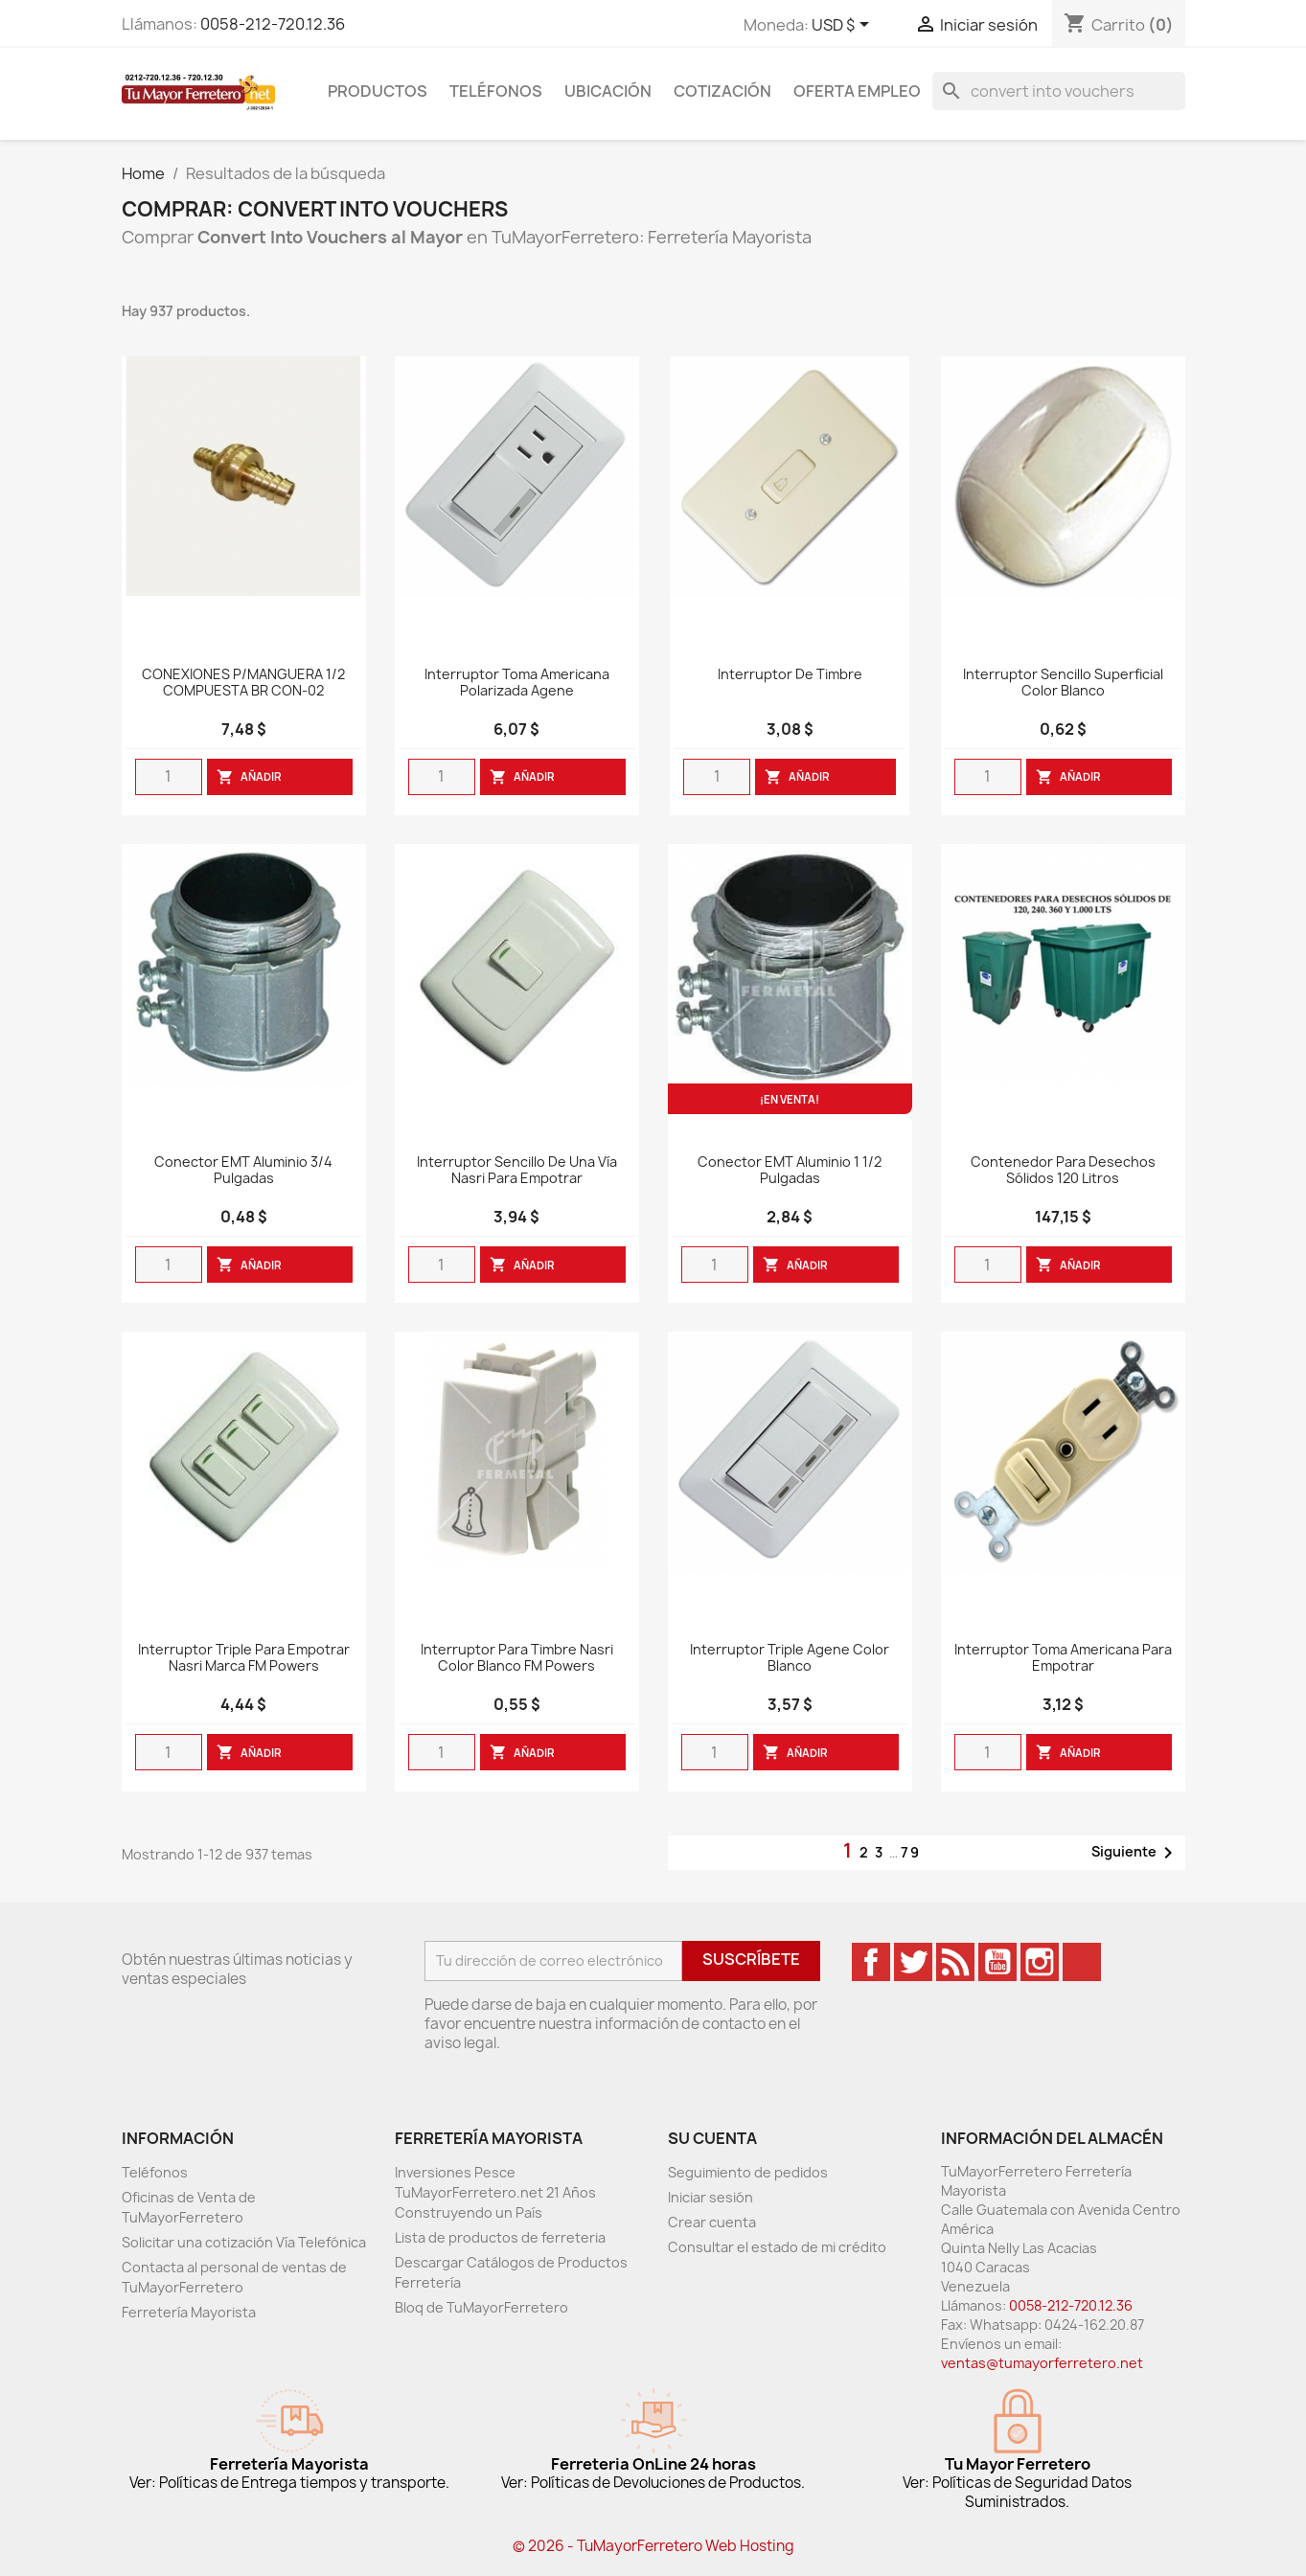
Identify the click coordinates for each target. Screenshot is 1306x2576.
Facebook (871, 1962)
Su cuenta (712, 2138)
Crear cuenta (712, 2222)
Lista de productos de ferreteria (500, 2237)
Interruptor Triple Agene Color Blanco (789, 1658)
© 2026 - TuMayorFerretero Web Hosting (653, 2546)
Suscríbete (751, 1959)
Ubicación (608, 91)
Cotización (722, 91)
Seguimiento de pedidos (748, 2172)
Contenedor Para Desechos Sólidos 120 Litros (1063, 1170)
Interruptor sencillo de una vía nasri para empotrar (517, 1170)
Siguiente (1135, 1852)
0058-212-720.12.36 (272, 23)
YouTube (997, 1962)
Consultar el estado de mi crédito (777, 2247)
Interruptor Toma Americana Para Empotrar (1063, 1658)
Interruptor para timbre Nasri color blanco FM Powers (517, 1658)
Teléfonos (495, 91)
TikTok (1082, 1962)
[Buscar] (1058, 91)
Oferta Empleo (857, 91)
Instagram (1039, 1962)
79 (911, 1852)
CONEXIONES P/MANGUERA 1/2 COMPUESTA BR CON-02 (243, 683)
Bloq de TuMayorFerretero (481, 2307)
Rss (955, 1962)
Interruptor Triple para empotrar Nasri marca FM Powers (244, 1658)
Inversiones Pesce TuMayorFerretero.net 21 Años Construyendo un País (495, 2192)
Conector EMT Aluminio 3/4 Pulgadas (243, 1170)
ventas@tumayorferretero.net (1042, 2363)
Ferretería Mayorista (189, 2312)
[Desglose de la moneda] (844, 25)
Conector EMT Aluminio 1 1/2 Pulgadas (790, 1170)
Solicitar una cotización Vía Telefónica (244, 2242)
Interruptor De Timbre (790, 675)
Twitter (913, 1962)
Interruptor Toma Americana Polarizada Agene (516, 683)
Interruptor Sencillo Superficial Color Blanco (1063, 683)
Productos (377, 91)
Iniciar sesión (710, 2197)
